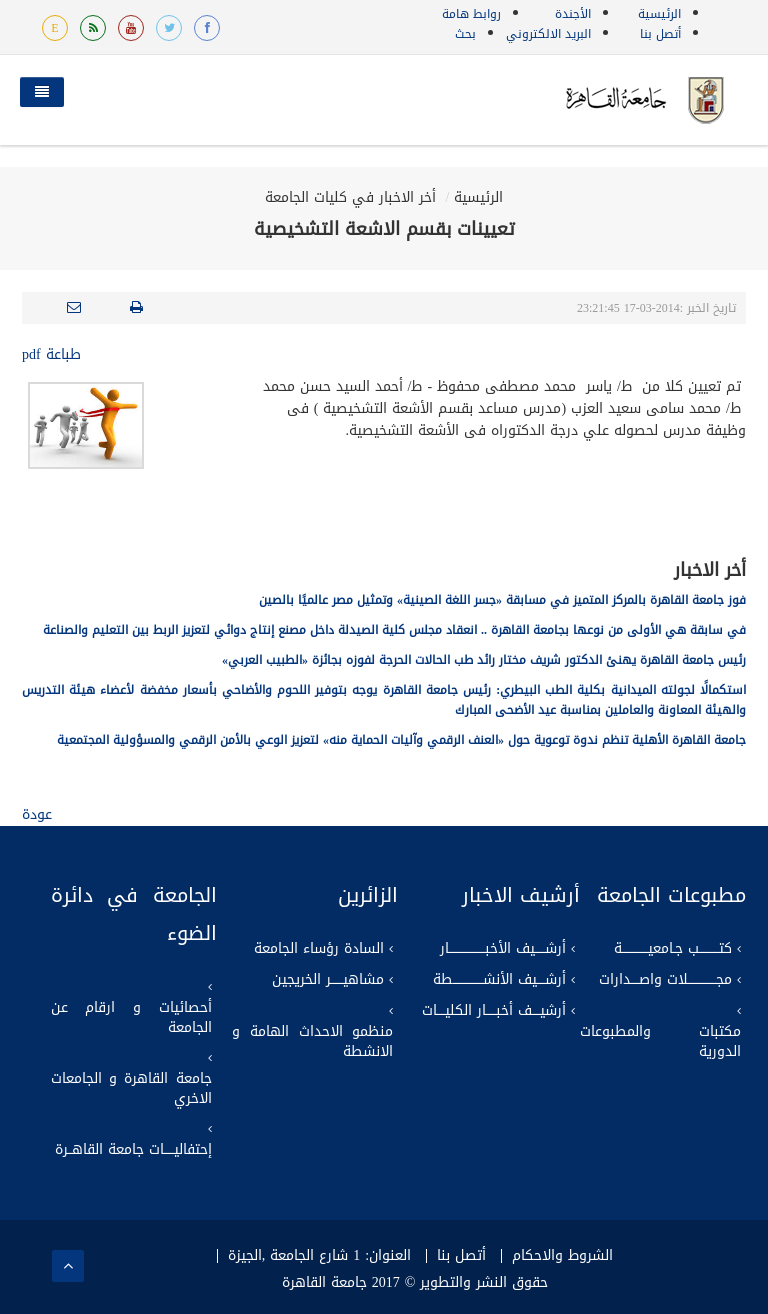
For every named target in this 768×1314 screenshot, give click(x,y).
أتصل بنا (660, 34)
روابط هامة (471, 14)
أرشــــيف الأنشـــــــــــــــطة (499, 980)
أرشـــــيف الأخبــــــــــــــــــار (503, 949)
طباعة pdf (51, 354)
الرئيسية (659, 14)
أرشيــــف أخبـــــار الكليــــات (494, 1011)
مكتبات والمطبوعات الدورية (660, 1042)
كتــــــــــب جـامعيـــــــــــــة (673, 949)
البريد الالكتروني (548, 34)
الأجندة (573, 14)
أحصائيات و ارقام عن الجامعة (131, 1018)
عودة (37, 814)
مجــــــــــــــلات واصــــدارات (665, 980)
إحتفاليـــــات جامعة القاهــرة (133, 1150)
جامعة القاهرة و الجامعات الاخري (131, 1089)
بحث (465, 34)
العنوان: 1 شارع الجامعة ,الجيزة (319, 1256)
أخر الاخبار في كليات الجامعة (350, 197)
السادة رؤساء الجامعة (319, 949)
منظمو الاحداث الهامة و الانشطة (312, 1042)
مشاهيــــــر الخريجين (328, 980)
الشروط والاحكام (562, 1256)
